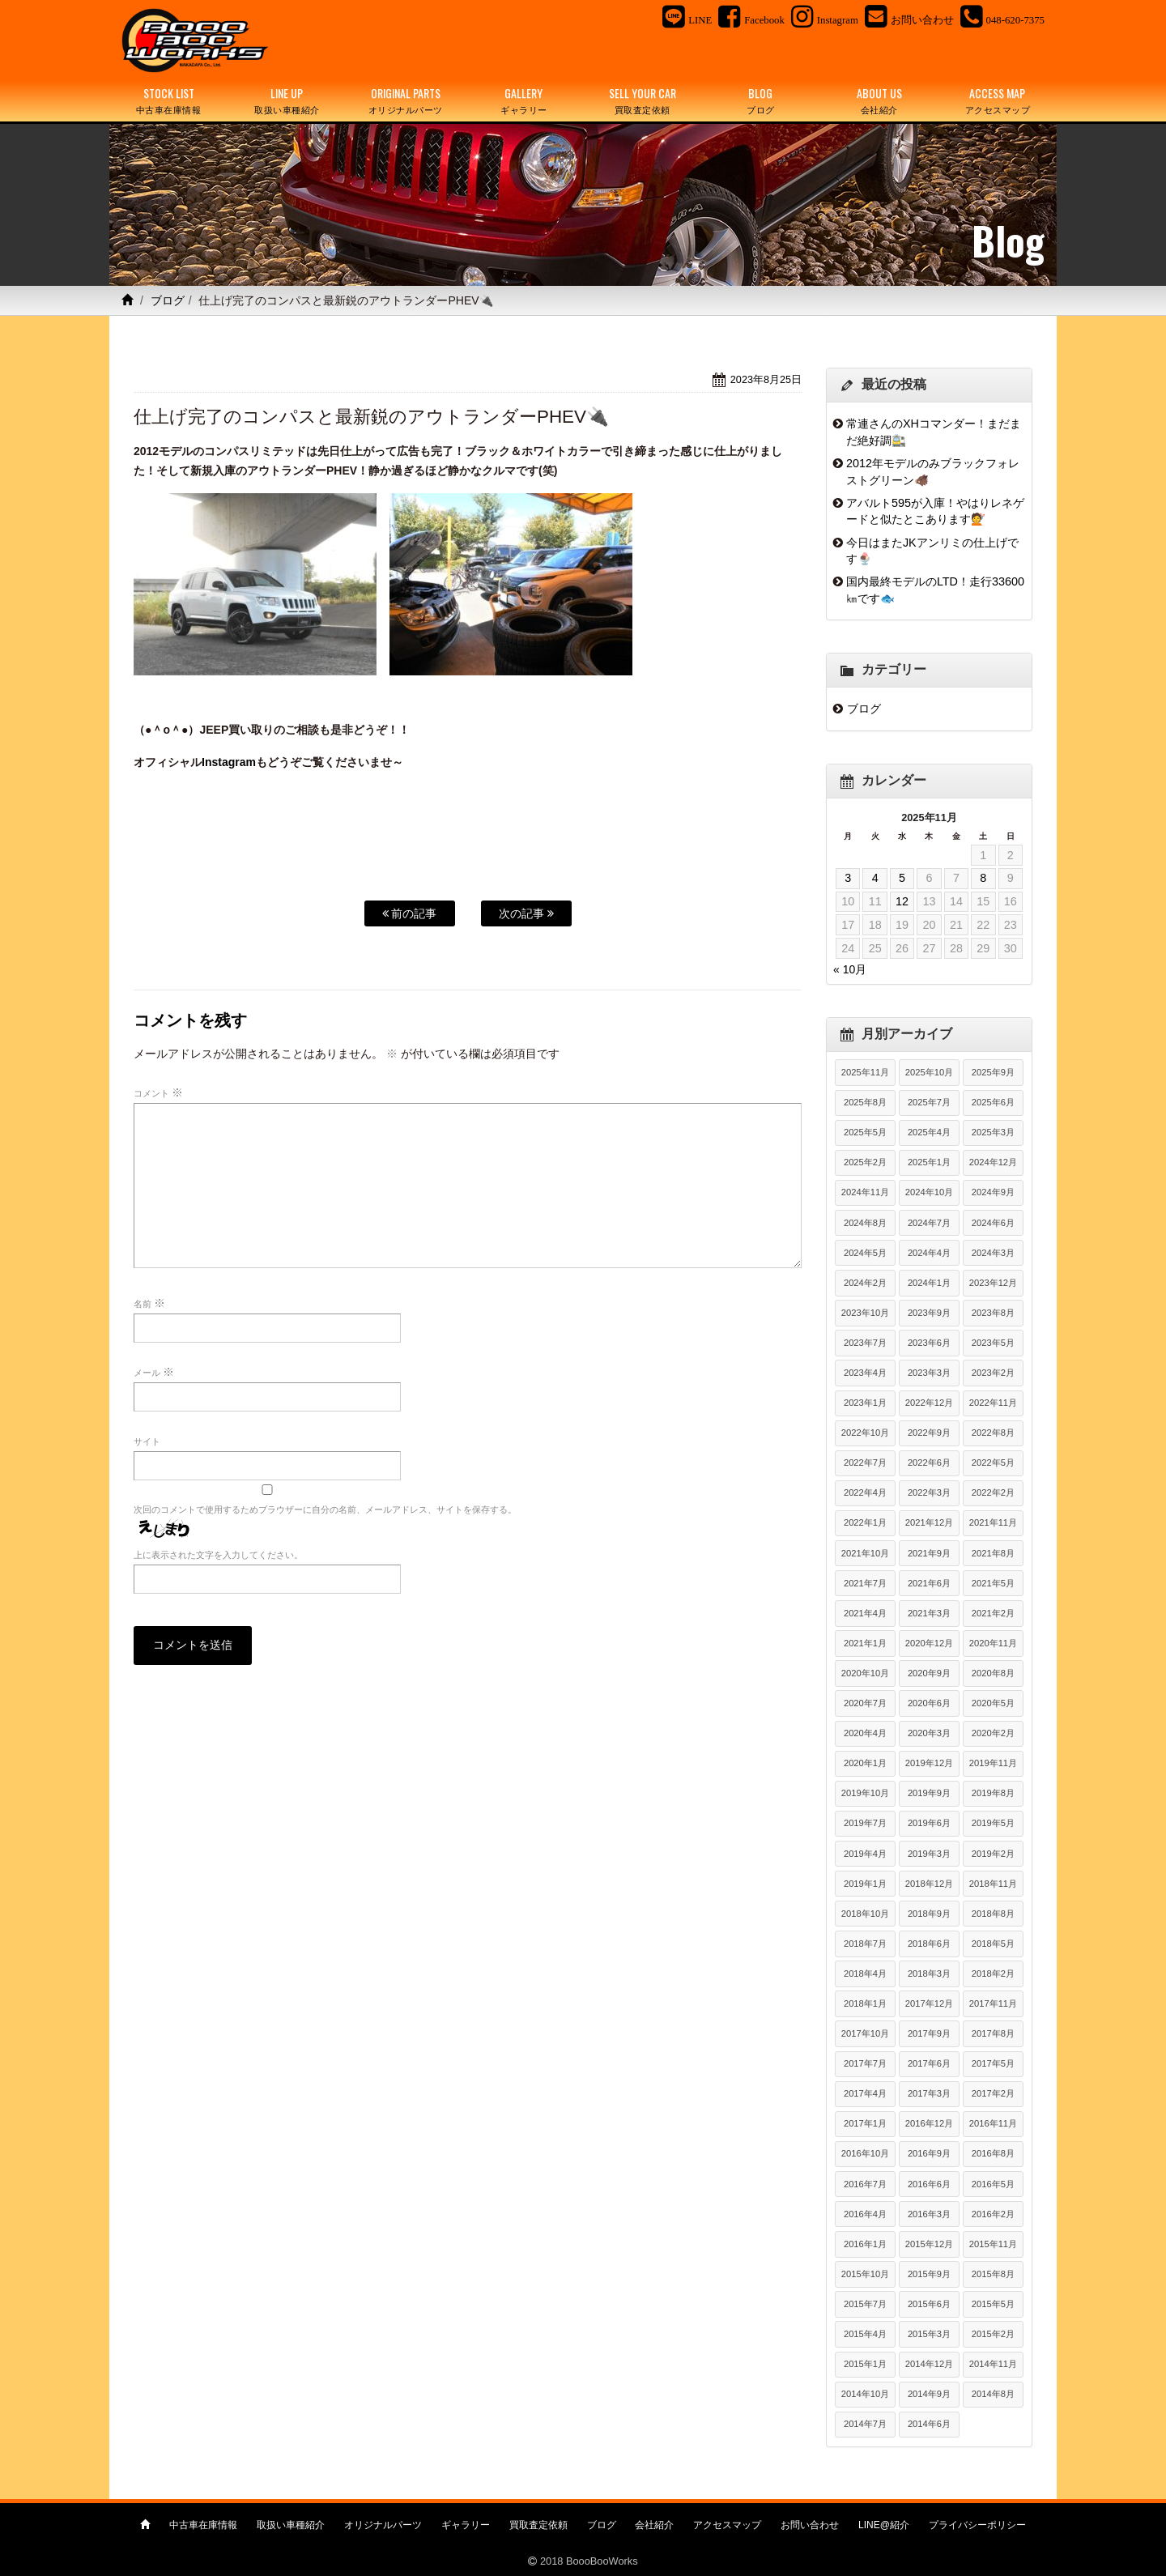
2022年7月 (865, 1462)
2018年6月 (929, 1943)
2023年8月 (993, 1313)
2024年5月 (865, 1253)
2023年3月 (929, 1372)
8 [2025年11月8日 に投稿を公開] (983, 877)
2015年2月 (993, 2334)
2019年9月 (929, 1793)
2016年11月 (993, 2123)
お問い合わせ (810, 2525)
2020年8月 (993, 1673)
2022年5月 (993, 1462)
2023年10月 (865, 1313)
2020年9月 (929, 1673)
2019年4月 (865, 1854)
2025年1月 (929, 1162)
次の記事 (526, 913)
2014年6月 (929, 2424)
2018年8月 (993, 1913)
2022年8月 (993, 1432)
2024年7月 (929, 1223)
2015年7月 (865, 2304)
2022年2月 (993, 1492)
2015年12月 (929, 2244)
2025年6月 (993, 1102)
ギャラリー (465, 2525)
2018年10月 (865, 1913)
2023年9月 (929, 1313)
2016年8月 (993, 2153)
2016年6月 (929, 2184)
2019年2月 (993, 1854)
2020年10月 (865, 1673)
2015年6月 (929, 2304)
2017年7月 (865, 2063)
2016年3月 (929, 2214)
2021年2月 (993, 1613)
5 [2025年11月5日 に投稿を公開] (902, 877)
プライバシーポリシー (977, 2525)
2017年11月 (993, 2003)
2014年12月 (929, 2364)
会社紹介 (654, 2525)
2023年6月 (929, 1343)
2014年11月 (993, 2364)
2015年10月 (865, 2274)
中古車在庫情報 (203, 2525)
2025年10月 (929, 1072)
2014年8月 (993, 2394)
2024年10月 (929, 1192)
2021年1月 (865, 1643)
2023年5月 (993, 1343)
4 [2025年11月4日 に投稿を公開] (875, 877)
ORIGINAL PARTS (406, 100)
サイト (147, 1441)
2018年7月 (865, 1943)
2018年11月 (993, 1883)
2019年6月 (929, 1823)
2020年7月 (865, 1703)
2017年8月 (993, 2033)
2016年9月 (929, 2153)
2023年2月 (993, 1372)
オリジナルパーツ (383, 2525)
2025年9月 (993, 1072)
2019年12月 (929, 1763)
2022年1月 (865, 1522)
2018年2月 (993, 1973)
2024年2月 (865, 1283)
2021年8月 (993, 1553)
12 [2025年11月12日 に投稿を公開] (902, 901)
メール (154, 1371)
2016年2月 (993, 2214)
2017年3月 (929, 2093)
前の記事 (409, 913)
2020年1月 (865, 1763)
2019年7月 (865, 1823)
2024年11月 (865, 1192)
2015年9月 (929, 2274)
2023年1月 (865, 1402)
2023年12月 (993, 1283)
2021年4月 (865, 1613)
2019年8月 (993, 1793)
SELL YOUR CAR (642, 100)
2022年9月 (929, 1432)
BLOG (760, 100)
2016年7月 (865, 2184)
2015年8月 (993, 2274)
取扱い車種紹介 (291, 2525)
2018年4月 (865, 1973)
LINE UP (287, 100)
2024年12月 (993, 1162)
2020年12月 (929, 1643)
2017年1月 (865, 2123)
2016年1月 (865, 2244)
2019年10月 (865, 1793)
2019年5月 (993, 1823)
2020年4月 (865, 1733)
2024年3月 (993, 1253)
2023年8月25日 (766, 379)
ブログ (168, 300)
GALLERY (524, 100)
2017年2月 (993, 2093)
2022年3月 (929, 1492)
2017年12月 (929, 2003)
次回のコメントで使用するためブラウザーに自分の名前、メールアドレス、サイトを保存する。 (325, 1509)
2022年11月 (993, 1402)
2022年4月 (865, 1492)
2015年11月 (993, 2244)
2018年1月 (865, 2003)
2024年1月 (929, 1283)
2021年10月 (865, 1553)
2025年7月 (929, 1102)
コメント (158, 1092)
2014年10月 (865, 2394)
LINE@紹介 (883, 2525)
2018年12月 (929, 1883)
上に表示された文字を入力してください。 (218, 1555)
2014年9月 (929, 2394)
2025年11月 (865, 1072)
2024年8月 (865, 1223)
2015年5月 (993, 2304)
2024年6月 (993, 1223)
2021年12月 (929, 1522)
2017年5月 (993, 2063)
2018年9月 (929, 1913)
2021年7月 (865, 1583)
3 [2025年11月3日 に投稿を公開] (848, 877)
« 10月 (849, 969)
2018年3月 (929, 1973)
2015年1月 (865, 2364)
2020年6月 (929, 1703)
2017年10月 (865, 2033)
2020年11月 (993, 1643)
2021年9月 (929, 1553)
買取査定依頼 (538, 2525)
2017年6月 (929, 2063)
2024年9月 (993, 1192)
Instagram (229, 762)
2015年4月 (865, 2334)
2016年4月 (865, 2214)
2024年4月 (929, 1253)
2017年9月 (929, 2033)
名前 (149, 1303)
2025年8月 (865, 1102)
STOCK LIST (168, 100)
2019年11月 (993, 1763)
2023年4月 (865, 1372)
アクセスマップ (727, 2525)
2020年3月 (929, 1733)
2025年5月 (865, 1132)
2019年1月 (865, 1883)
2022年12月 (929, 1402)
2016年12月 (929, 2123)
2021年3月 (929, 1613)
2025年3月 (993, 1132)
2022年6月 (929, 1462)
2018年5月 (993, 1943)
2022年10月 (865, 1432)
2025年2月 (865, 1162)
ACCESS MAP (998, 100)
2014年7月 (865, 2424)
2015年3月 (929, 2334)
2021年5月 (993, 1583)
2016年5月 (993, 2184)
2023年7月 (865, 1343)
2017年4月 (865, 2093)
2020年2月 (993, 1733)
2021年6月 (929, 1583)
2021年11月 (993, 1522)
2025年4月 (929, 1132)
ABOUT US (879, 100)
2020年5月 (993, 1703)
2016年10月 (865, 2153)
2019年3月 (929, 1854)
